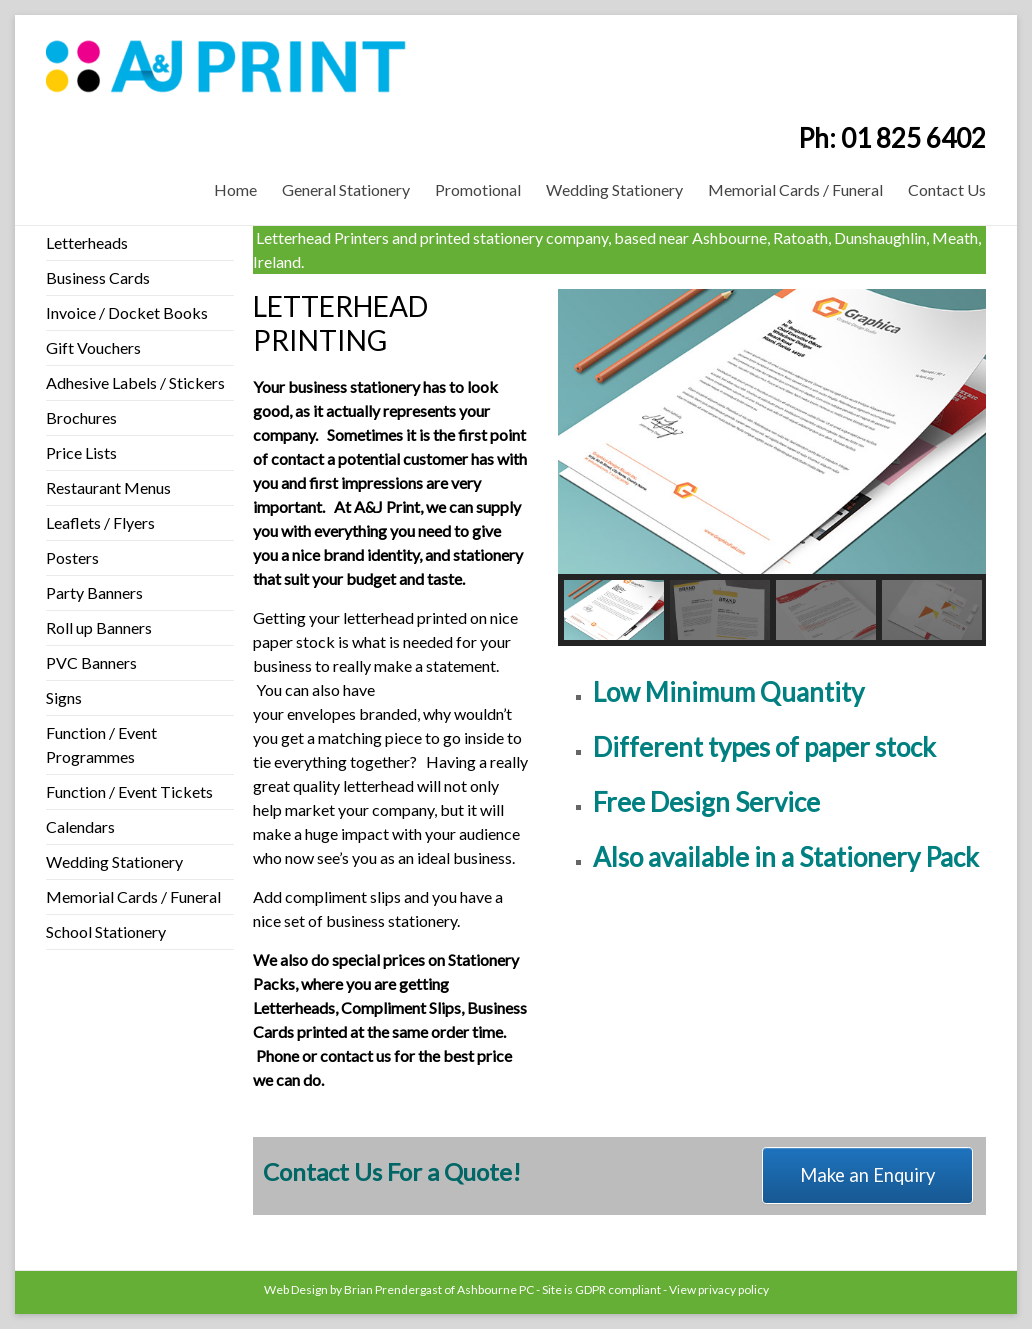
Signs (64, 697)
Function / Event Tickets (129, 791)
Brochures (81, 417)
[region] (772, 467)
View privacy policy (719, 1289)
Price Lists (81, 452)
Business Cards (98, 277)
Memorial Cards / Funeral (795, 189)
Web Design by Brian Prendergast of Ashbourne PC (399, 1289)
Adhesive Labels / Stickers (135, 382)
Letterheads (87, 242)
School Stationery (106, 931)
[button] (614, 610)
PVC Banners (91, 662)
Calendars (80, 826)
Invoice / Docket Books (127, 312)
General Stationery (346, 189)
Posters (72, 557)
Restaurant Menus (108, 487)
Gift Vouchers (93, 347)
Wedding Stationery (614, 189)
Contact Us (947, 189)
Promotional (478, 189)
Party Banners (94, 592)
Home (235, 189)
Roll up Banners (99, 627)
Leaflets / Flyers (100, 522)
